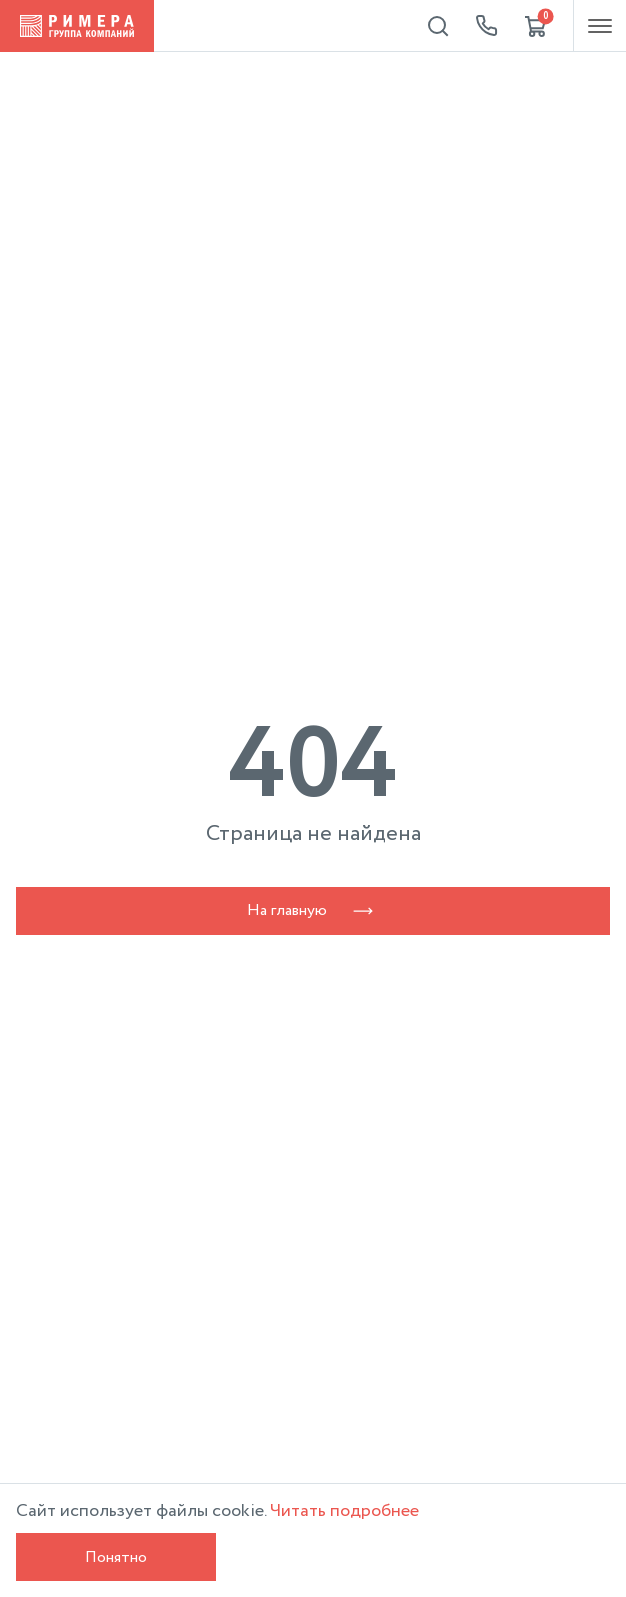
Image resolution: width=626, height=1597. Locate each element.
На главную (313, 910)
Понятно (116, 1557)
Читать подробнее (344, 1511)
